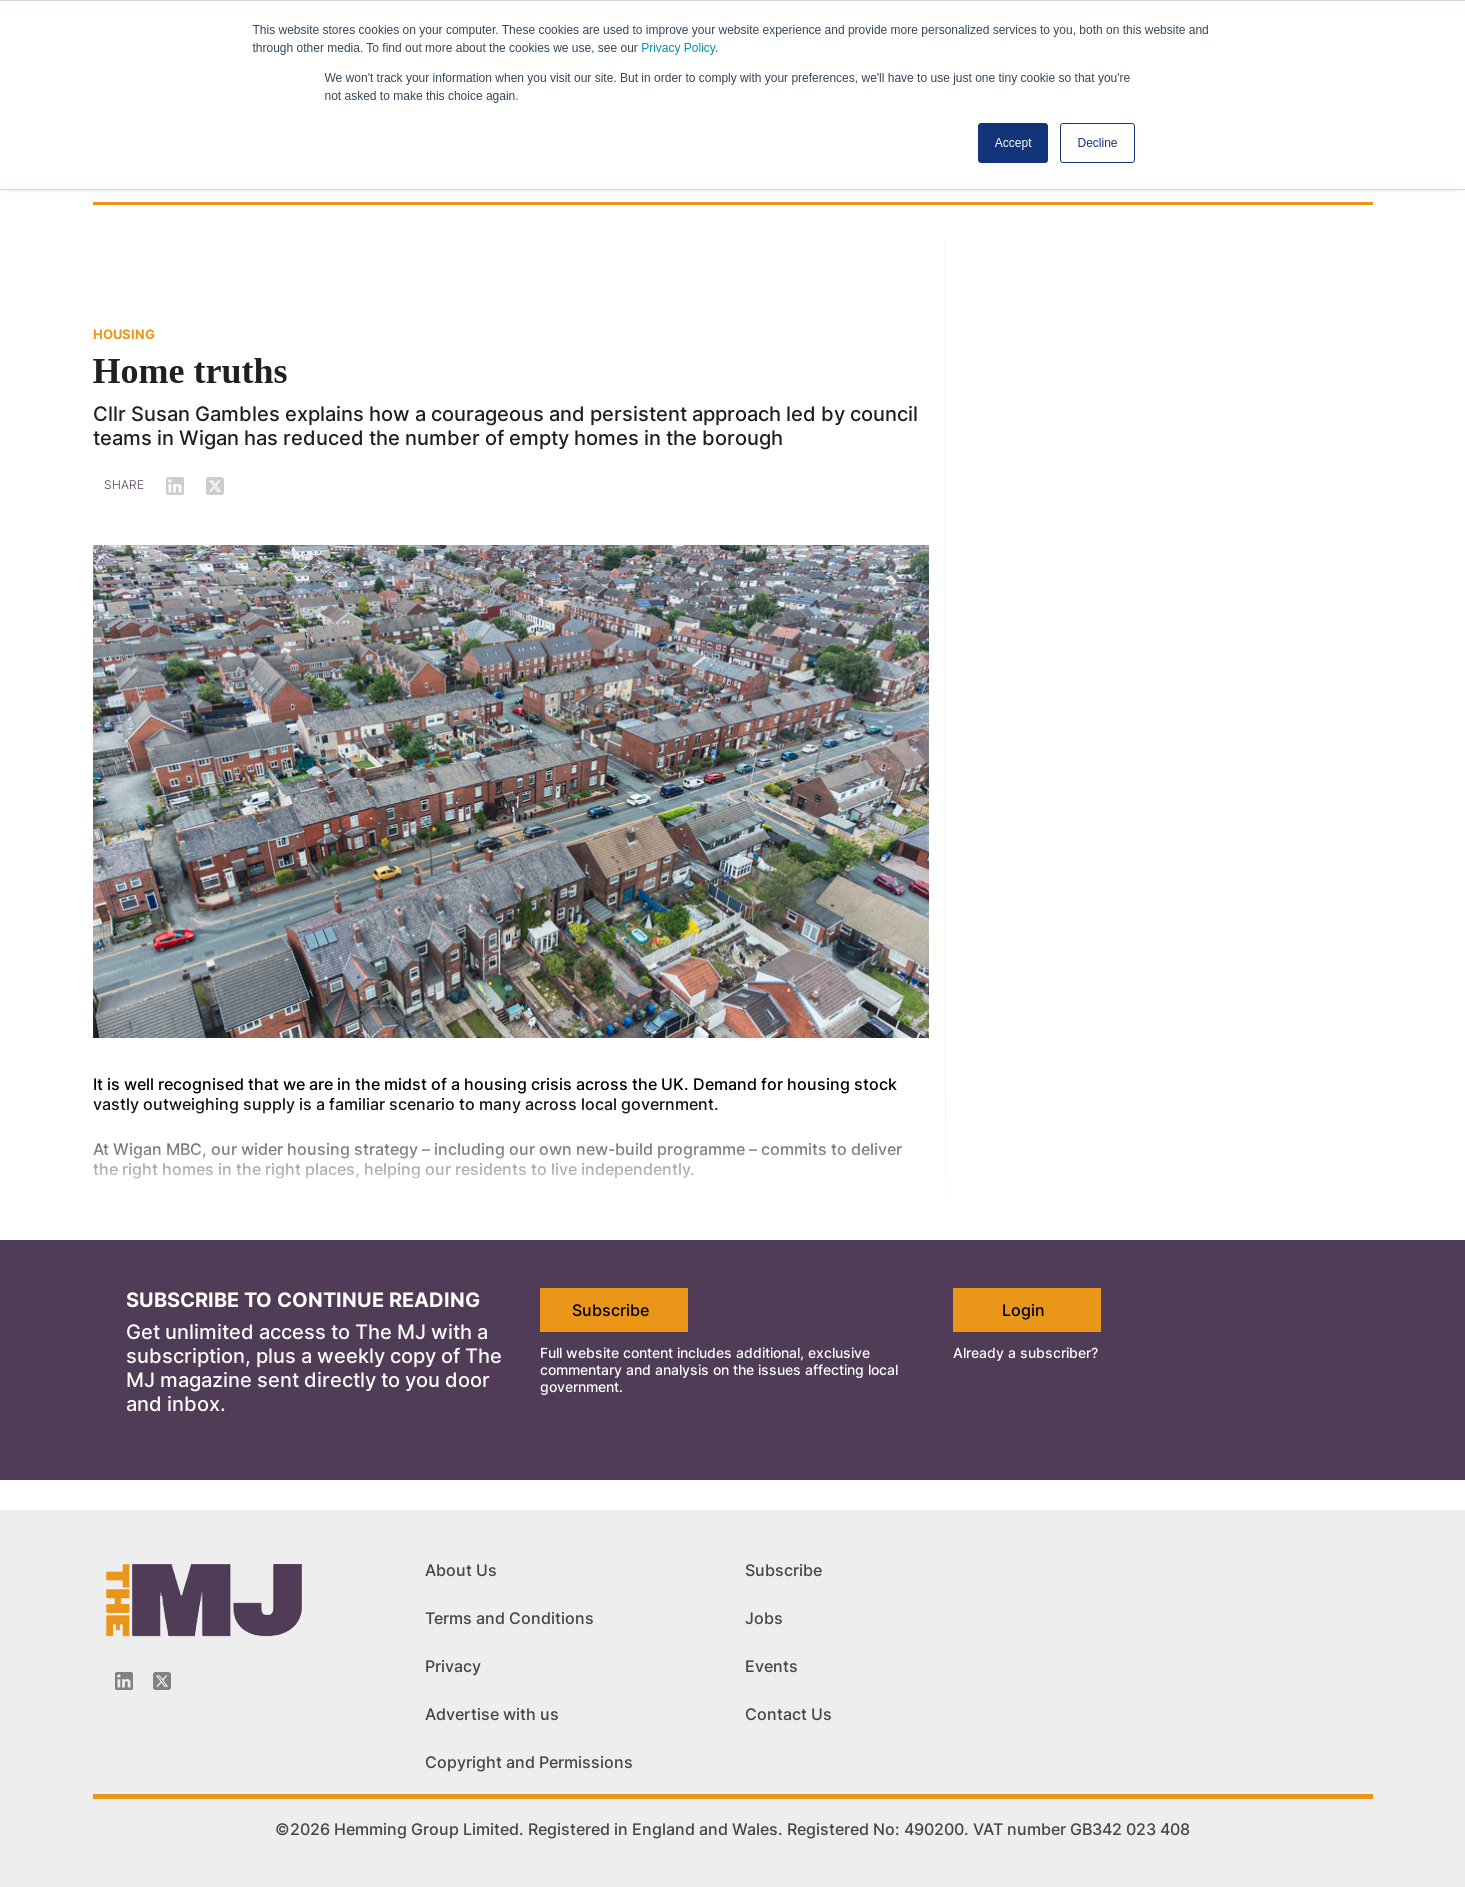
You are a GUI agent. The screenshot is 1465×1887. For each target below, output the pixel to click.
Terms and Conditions (509, 1618)
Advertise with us (492, 1714)
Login (1023, 1310)
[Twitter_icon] (162, 1681)
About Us (461, 1570)
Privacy (453, 1666)
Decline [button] (1097, 143)
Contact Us (788, 1714)
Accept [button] (1013, 143)
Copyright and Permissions (529, 1762)
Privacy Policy (678, 48)
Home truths (190, 371)
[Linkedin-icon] (124, 1681)
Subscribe (610, 1310)
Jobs (764, 1618)
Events (771, 1666)
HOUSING (124, 334)
